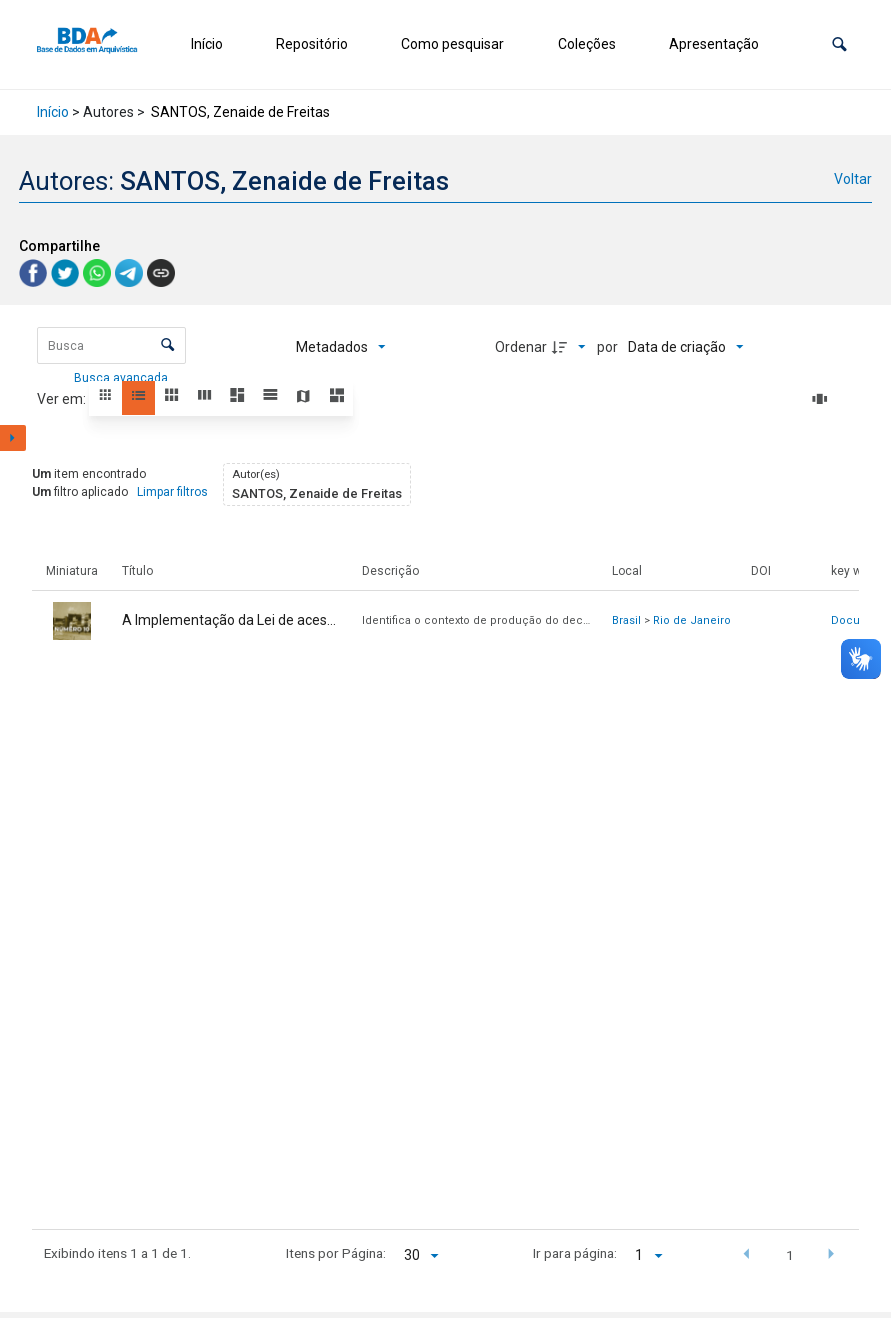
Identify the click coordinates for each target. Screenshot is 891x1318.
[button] (839, 44)
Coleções (587, 44)
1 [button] (790, 1255)
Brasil (626, 620)
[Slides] (823, 399)
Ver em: (63, 399)
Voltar (853, 179)
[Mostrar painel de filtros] (13, 438)
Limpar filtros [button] (172, 492)
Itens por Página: (336, 1253)
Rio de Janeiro (692, 620)
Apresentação (714, 44)
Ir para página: (575, 1253)
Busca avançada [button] (122, 378)
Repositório (312, 44)
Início (207, 44)
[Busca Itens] (111, 345)
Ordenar (521, 347)
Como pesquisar (452, 44)
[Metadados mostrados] (341, 347)
